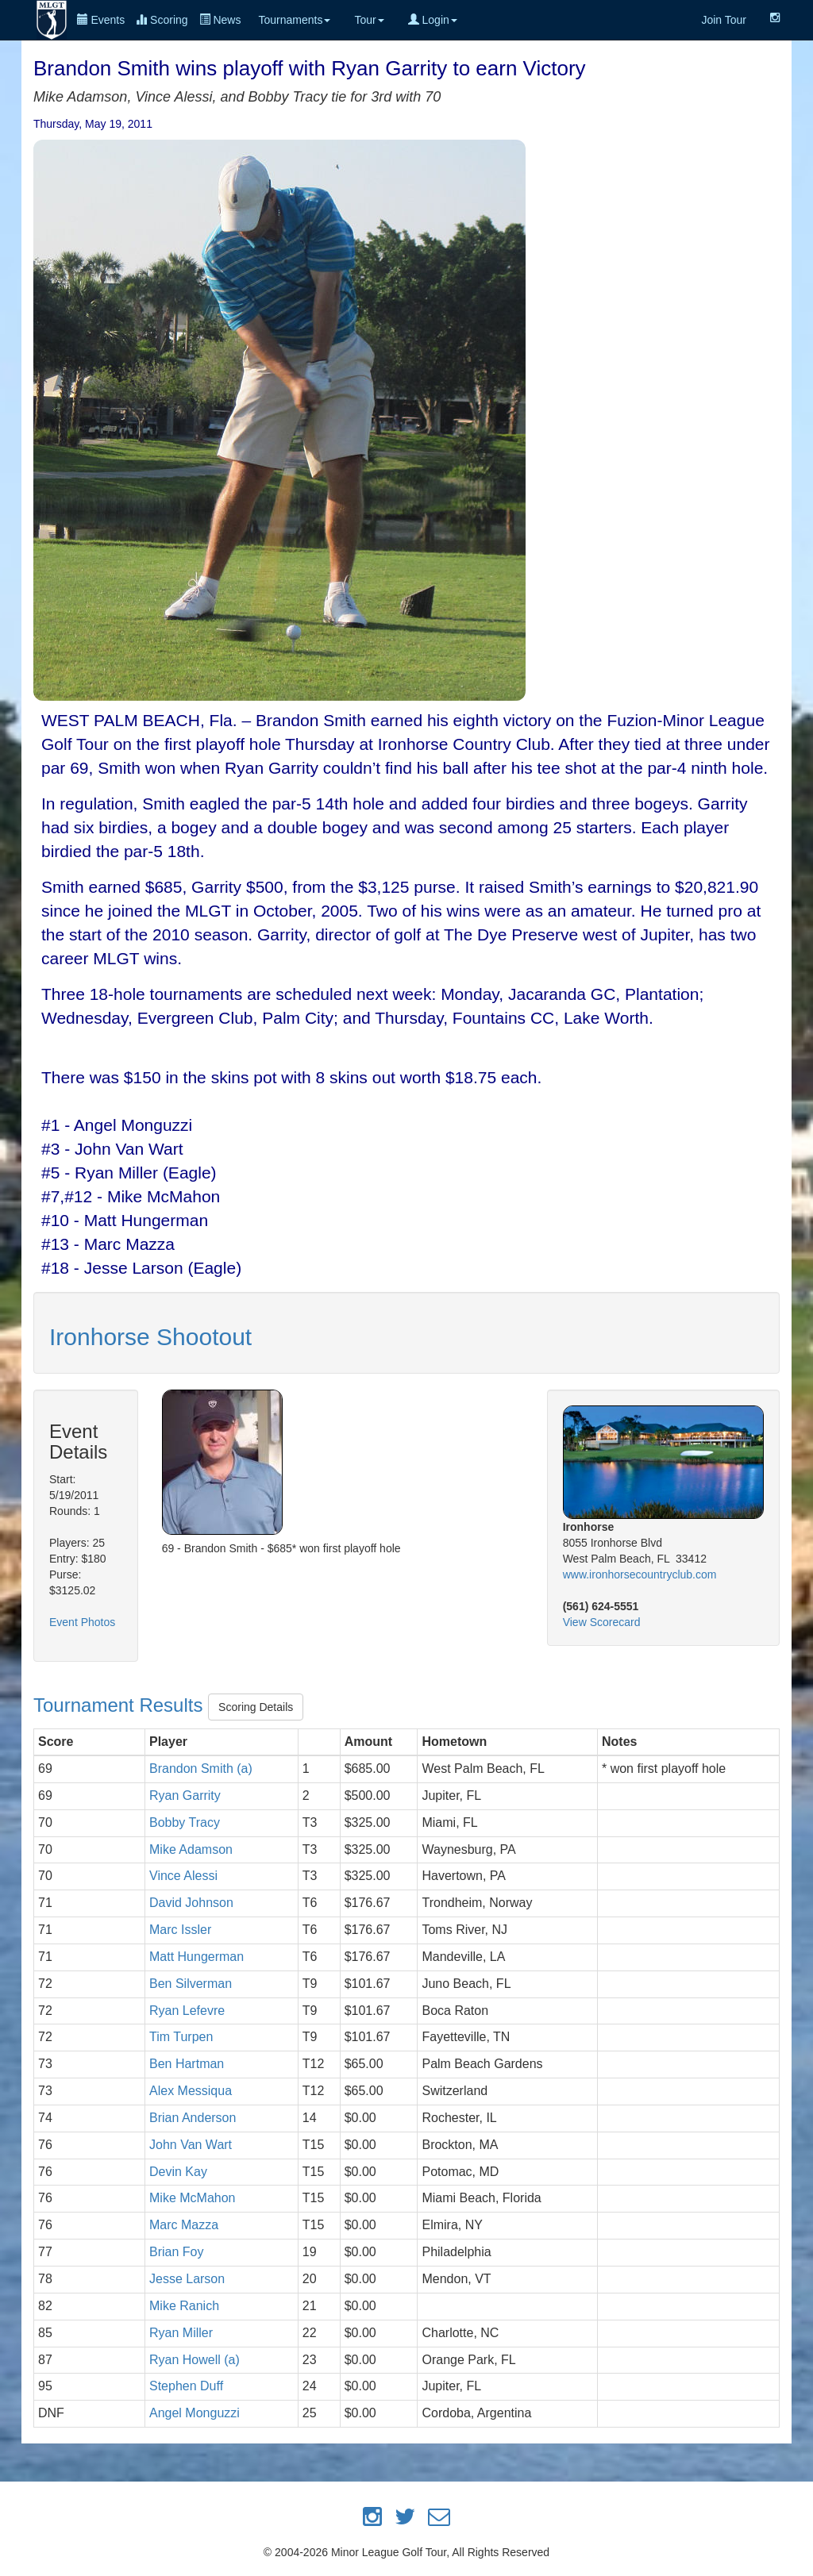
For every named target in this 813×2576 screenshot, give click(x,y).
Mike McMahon (192, 2198)
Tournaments (294, 19)
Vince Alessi (183, 1875)
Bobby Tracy (184, 1822)
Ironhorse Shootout (150, 1337)
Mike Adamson (191, 1849)
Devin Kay (178, 2171)
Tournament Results (120, 1705)
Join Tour (723, 19)
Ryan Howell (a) (194, 2359)
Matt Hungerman (196, 1956)
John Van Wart (190, 2144)
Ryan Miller (181, 2333)
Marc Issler (180, 1929)
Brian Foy (176, 2252)
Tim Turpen (181, 2036)
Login (432, 19)
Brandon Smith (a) (200, 1768)
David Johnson (191, 1902)
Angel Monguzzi (194, 2413)
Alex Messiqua (190, 2090)
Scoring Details (255, 1707)
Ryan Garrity (185, 1795)
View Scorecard (602, 1622)
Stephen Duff (186, 2386)
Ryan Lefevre (187, 2010)
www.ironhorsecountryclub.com (640, 1574)
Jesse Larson (187, 2279)
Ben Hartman (186, 2063)
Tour (368, 19)
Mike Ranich (184, 2306)
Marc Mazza (183, 2225)
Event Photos (82, 1622)
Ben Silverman (190, 1983)
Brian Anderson (192, 2117)
